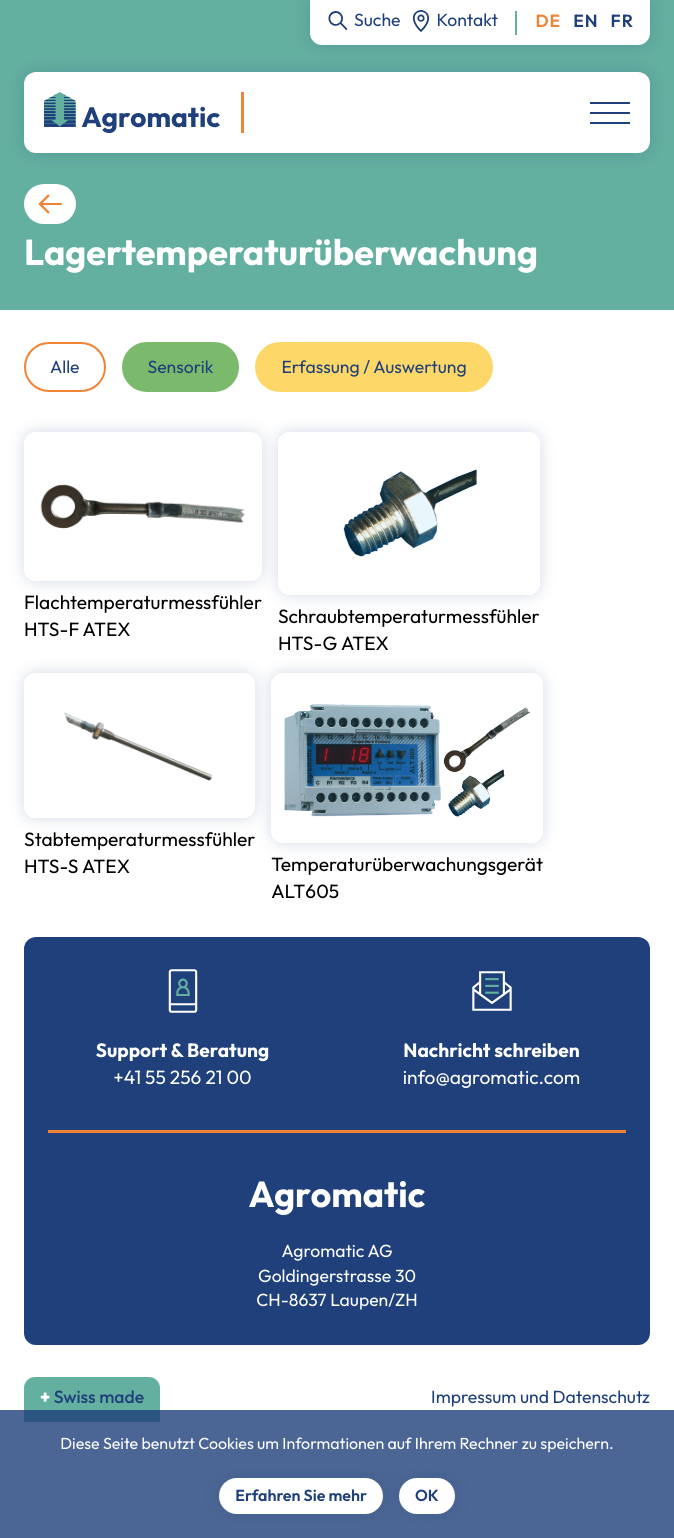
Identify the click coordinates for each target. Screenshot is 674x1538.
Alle (65, 366)
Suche (377, 19)
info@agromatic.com (492, 1077)
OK (427, 1496)
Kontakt (467, 19)
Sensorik (181, 366)
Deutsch (548, 21)
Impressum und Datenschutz (540, 1396)
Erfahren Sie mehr (301, 1496)
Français (622, 21)
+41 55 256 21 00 (182, 1077)
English (585, 21)
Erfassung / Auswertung (373, 366)
